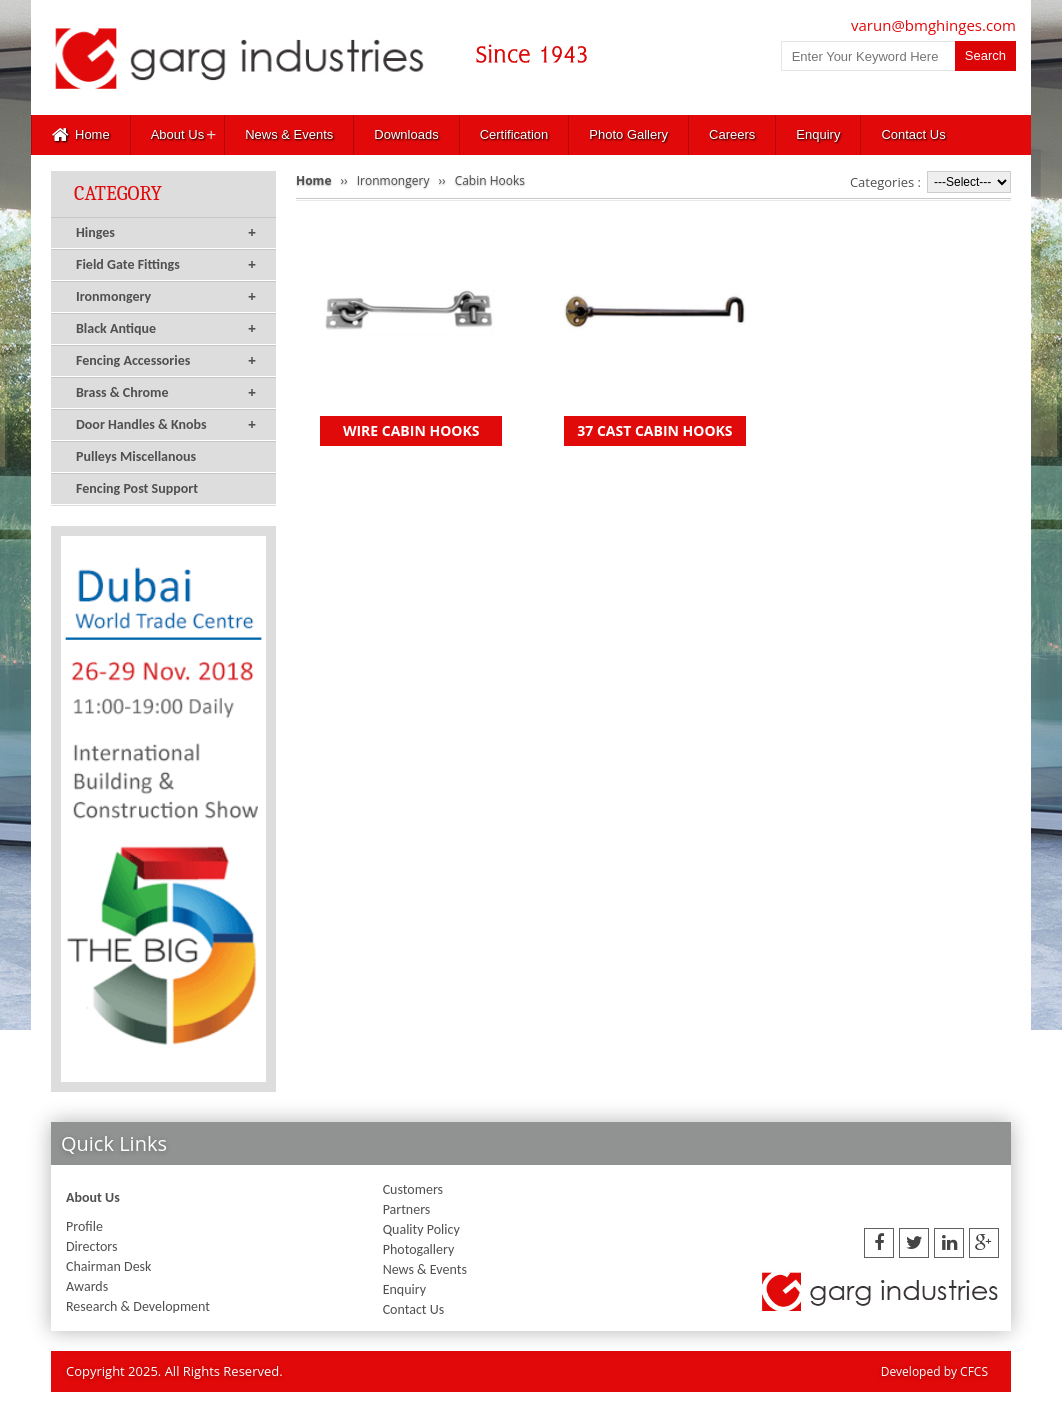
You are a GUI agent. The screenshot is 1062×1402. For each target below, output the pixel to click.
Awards (87, 1286)
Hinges (166, 233)
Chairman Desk (108, 1266)
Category (118, 193)
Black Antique (166, 329)
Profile (84, 1226)
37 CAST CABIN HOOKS (654, 430)
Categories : (885, 182)
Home (81, 135)
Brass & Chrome (166, 393)
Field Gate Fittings (166, 265)
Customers (413, 1189)
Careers (732, 134)
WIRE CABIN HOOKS (411, 430)
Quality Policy (421, 1229)
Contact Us (913, 134)
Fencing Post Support (137, 488)
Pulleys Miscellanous (136, 456)
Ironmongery (166, 297)
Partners (407, 1209)
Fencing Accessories (166, 361)
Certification (514, 134)
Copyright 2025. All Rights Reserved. (174, 1371)
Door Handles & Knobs (166, 425)
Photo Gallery (628, 134)
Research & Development (138, 1306)
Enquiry (818, 134)
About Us (177, 134)
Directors (91, 1246)
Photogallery (419, 1249)
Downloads (406, 134)
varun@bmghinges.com (933, 25)
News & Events (289, 134)
